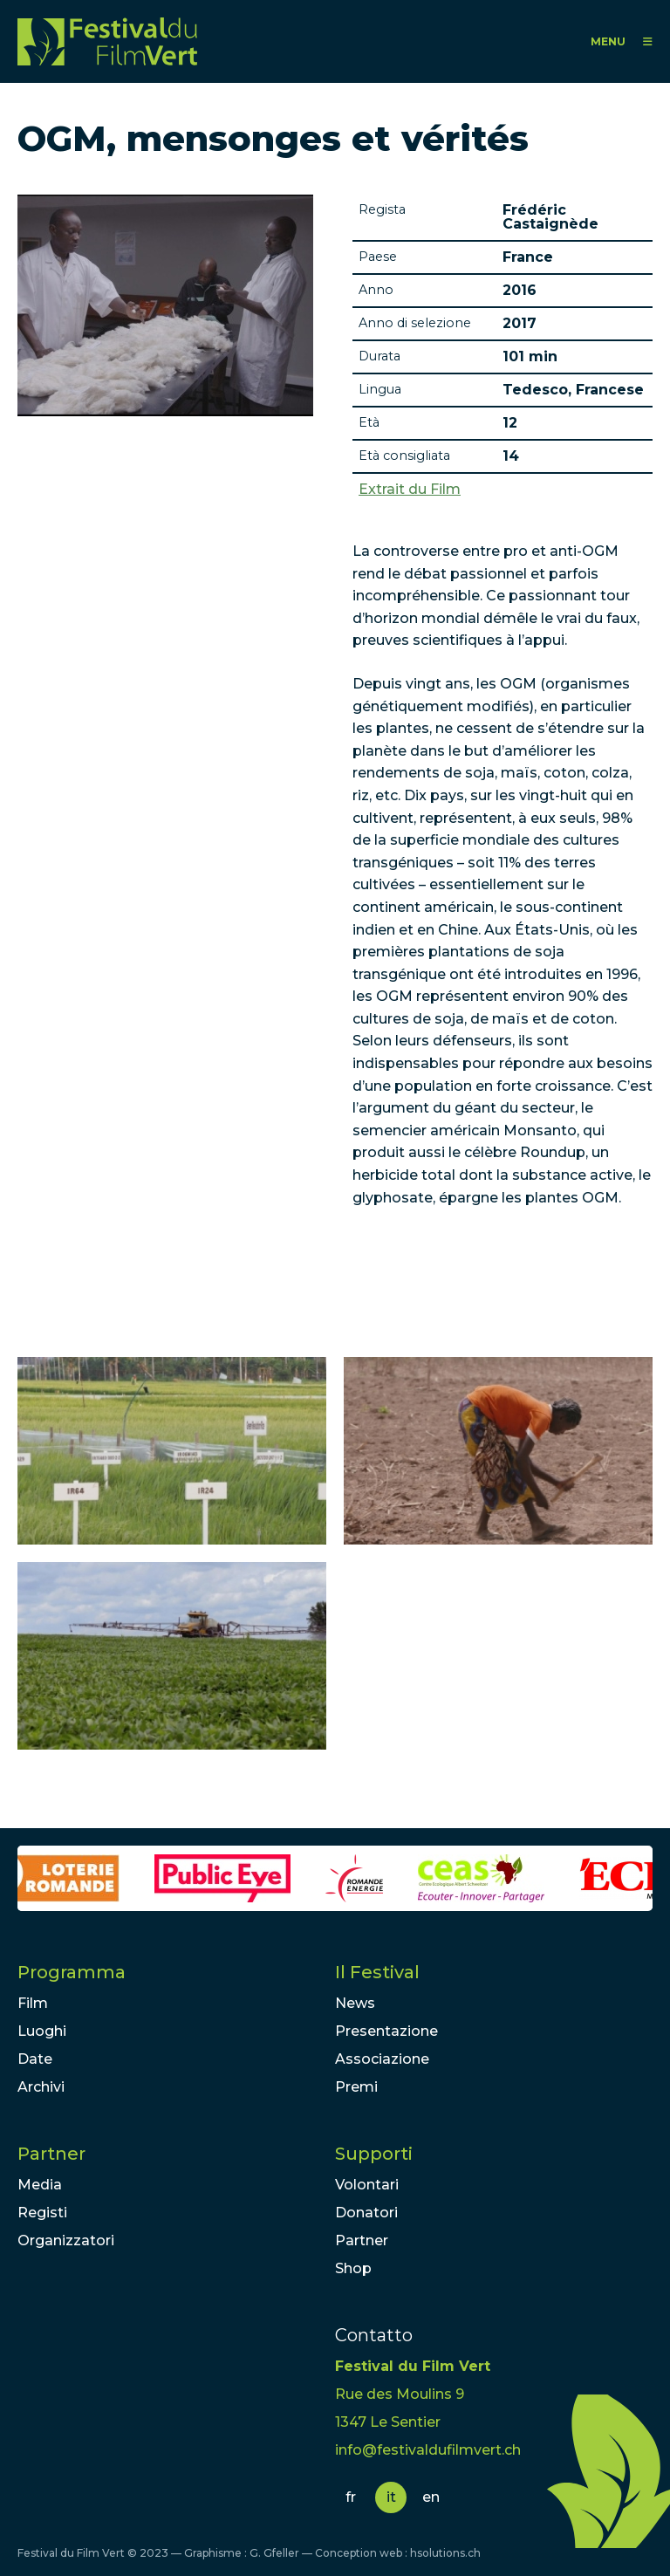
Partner (51, 2153)
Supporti (374, 2153)
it (391, 2497)
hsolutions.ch (445, 2552)
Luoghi (41, 2031)
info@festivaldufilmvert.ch (428, 2450)
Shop (353, 2268)
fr (350, 2497)
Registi (42, 2212)
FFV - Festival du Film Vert (107, 41)
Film (32, 2003)
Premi (356, 2087)
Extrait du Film (410, 490)
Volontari (367, 2184)
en (431, 2497)
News (355, 2003)
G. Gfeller (274, 2552)
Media (39, 2184)
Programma (71, 1972)
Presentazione (386, 2031)
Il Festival (377, 1972)
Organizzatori (65, 2240)
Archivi (41, 2087)
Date (34, 2059)
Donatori (366, 2212)
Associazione (382, 2059)
